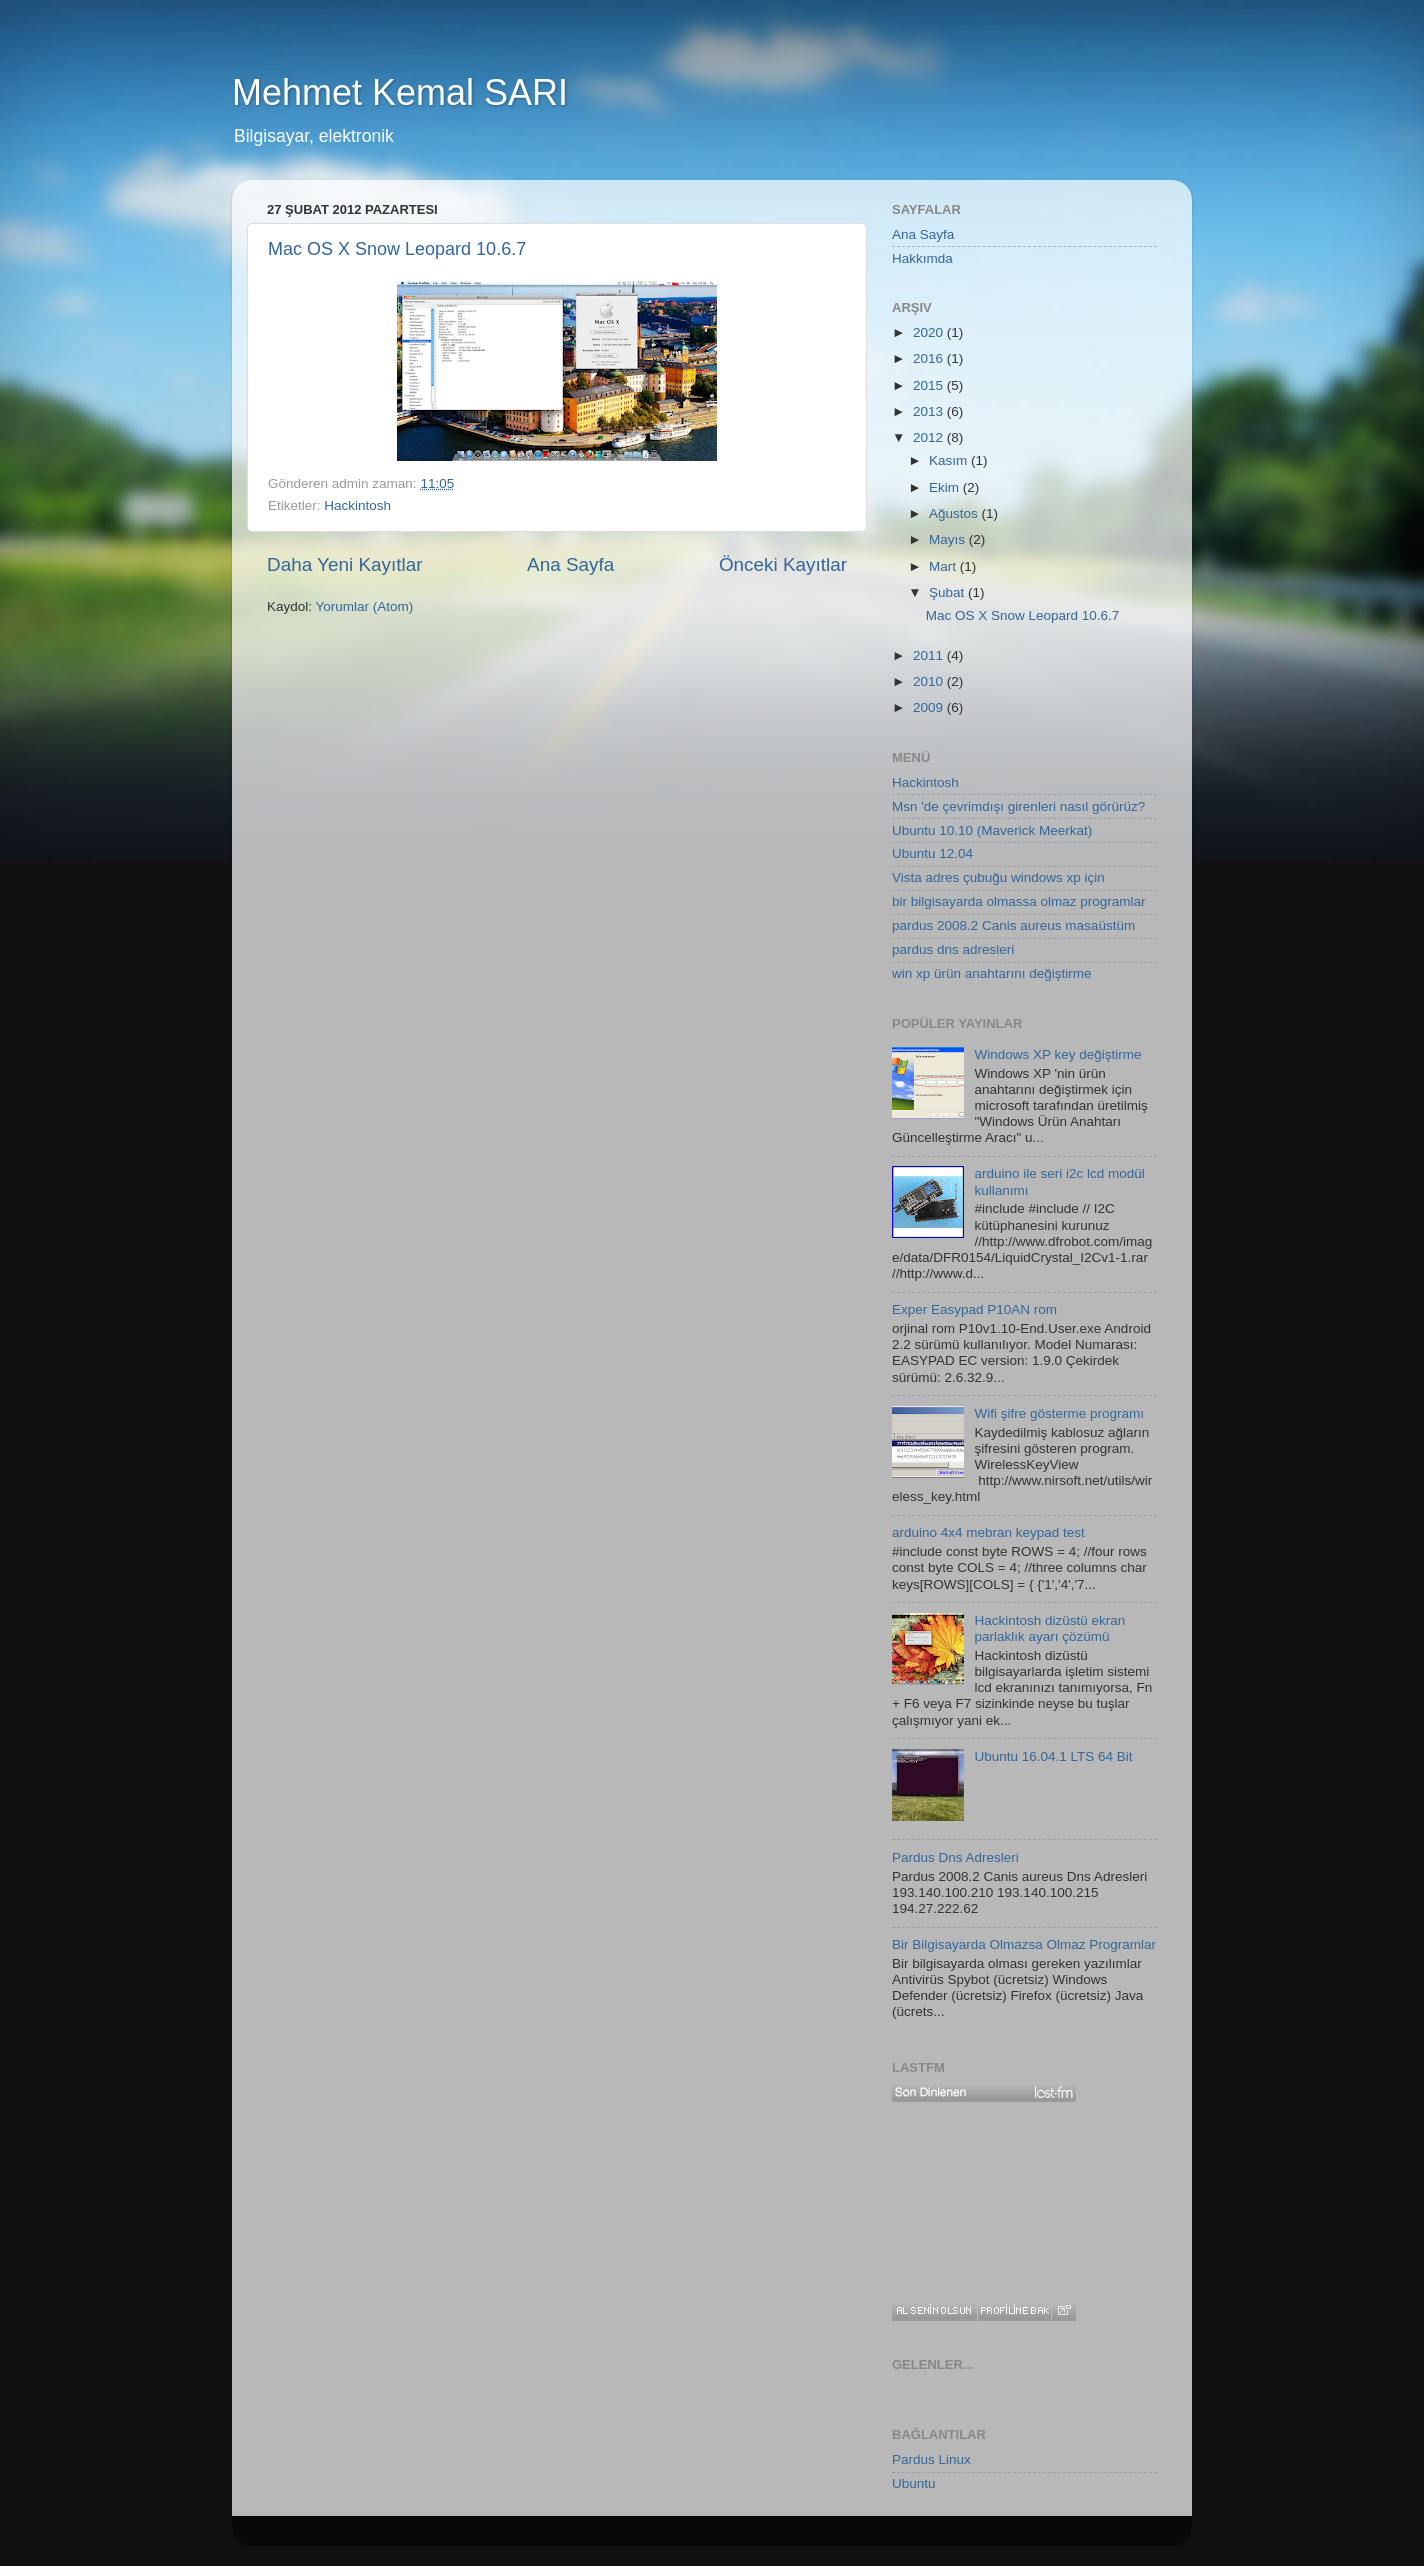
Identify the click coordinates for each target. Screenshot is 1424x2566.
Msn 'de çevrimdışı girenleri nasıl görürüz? (1018, 806)
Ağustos (955, 513)
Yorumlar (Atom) (365, 606)
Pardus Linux (931, 2459)
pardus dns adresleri (953, 949)
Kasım (950, 460)
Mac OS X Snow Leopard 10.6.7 (397, 249)
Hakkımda (922, 258)
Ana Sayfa (570, 564)
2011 (930, 655)
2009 (930, 707)
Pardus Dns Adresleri (955, 1857)
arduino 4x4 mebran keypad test (988, 1532)
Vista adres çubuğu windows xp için (998, 877)
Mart (944, 566)
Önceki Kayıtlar (783, 564)
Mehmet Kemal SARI (400, 92)
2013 (930, 411)
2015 (930, 385)
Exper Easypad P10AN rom (974, 1309)
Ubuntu (914, 2483)
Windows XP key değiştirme (1057, 1054)
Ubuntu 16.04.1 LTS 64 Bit (1053, 1756)
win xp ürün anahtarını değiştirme (992, 973)
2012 (930, 437)
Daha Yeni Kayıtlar (344, 564)
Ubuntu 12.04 (932, 853)
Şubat (948, 592)
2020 (930, 332)
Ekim (946, 487)
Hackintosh (357, 505)
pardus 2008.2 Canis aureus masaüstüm (1013, 925)
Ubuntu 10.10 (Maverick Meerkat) (992, 830)
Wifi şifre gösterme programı (1059, 1413)
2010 (930, 681)
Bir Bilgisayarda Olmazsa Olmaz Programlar (1024, 1944)
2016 (930, 358)
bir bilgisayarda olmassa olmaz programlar (1019, 901)
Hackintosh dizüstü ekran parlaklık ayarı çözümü (1049, 1628)
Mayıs (949, 539)
